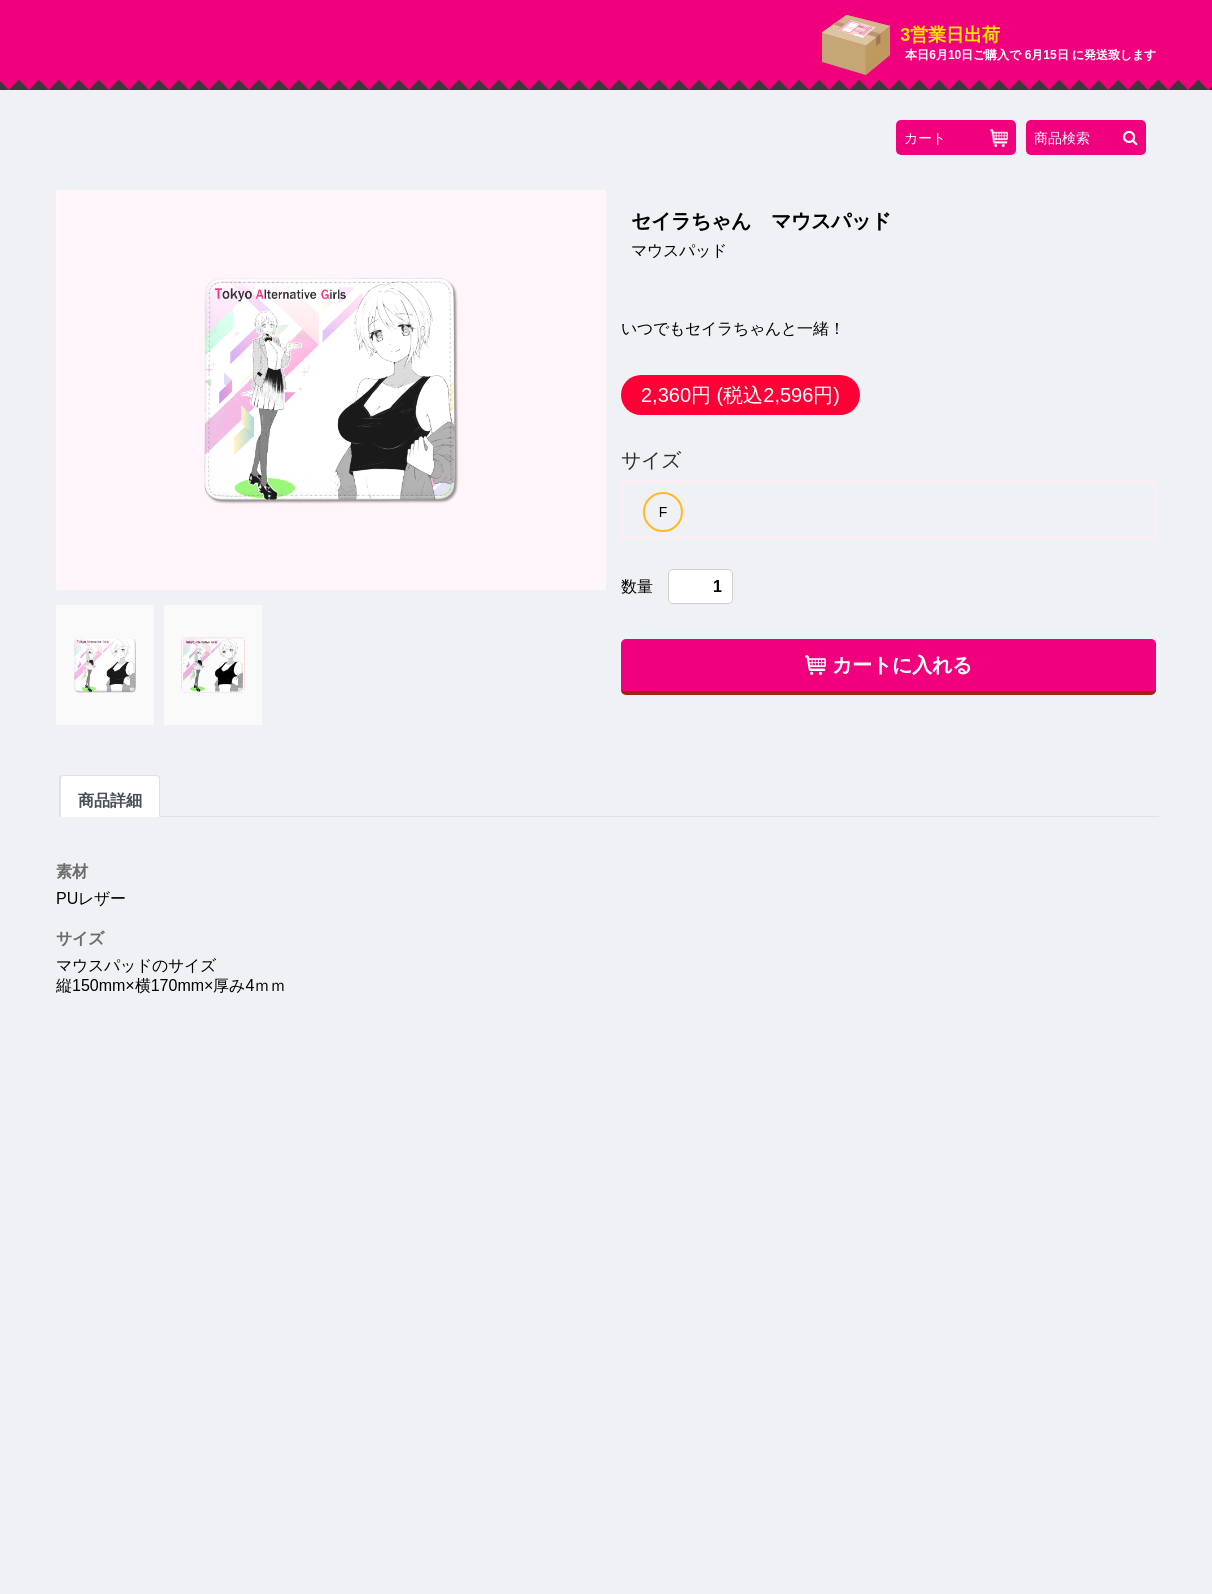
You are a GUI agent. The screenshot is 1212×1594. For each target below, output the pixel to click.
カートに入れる (888, 665)
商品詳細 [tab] (110, 800)
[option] (663, 512)
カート (956, 138)
